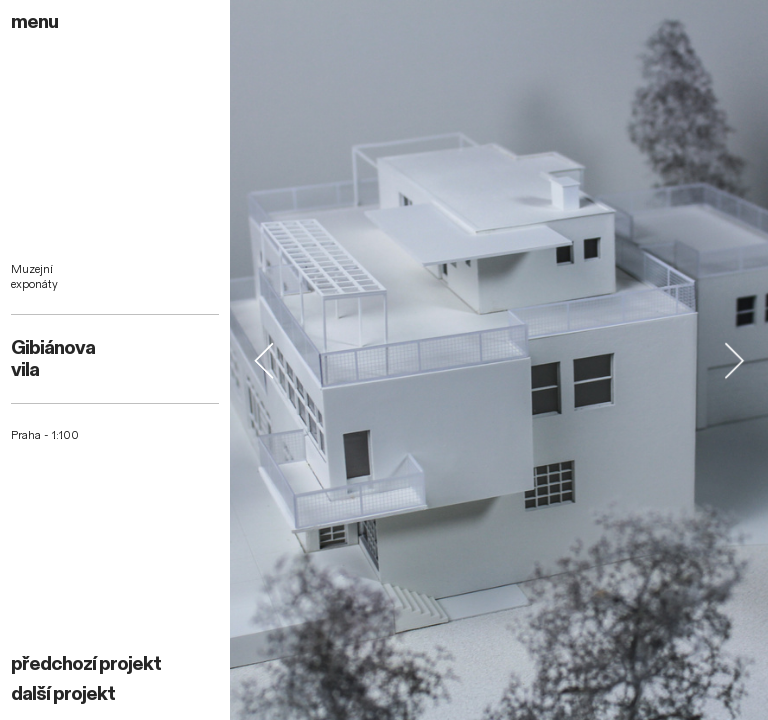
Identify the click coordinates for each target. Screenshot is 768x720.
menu (34, 22)
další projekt (63, 694)
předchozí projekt (85, 664)
